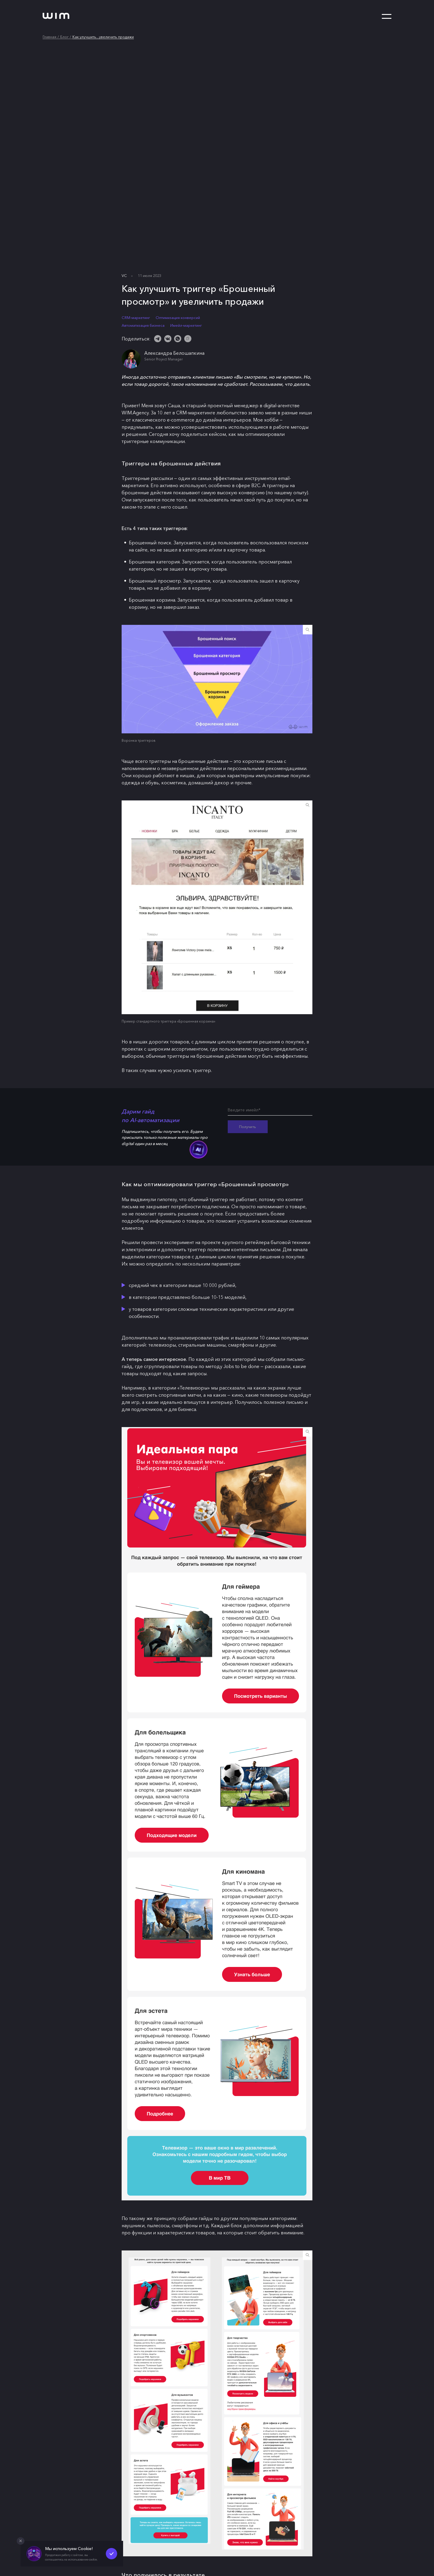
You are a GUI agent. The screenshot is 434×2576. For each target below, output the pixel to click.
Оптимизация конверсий (178, 317)
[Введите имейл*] (270, 1111)
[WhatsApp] (177, 338)
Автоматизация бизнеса (143, 325)
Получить (247, 1126)
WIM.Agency (135, 413)
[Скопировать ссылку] (187, 338)
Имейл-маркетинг (186, 325)
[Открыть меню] (386, 16)
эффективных (228, 478)
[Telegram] (157, 338)
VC (124, 275)
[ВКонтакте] (167, 338)
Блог (64, 37)
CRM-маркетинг (136, 317)
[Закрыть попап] (20, 2541)
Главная (49, 37)
